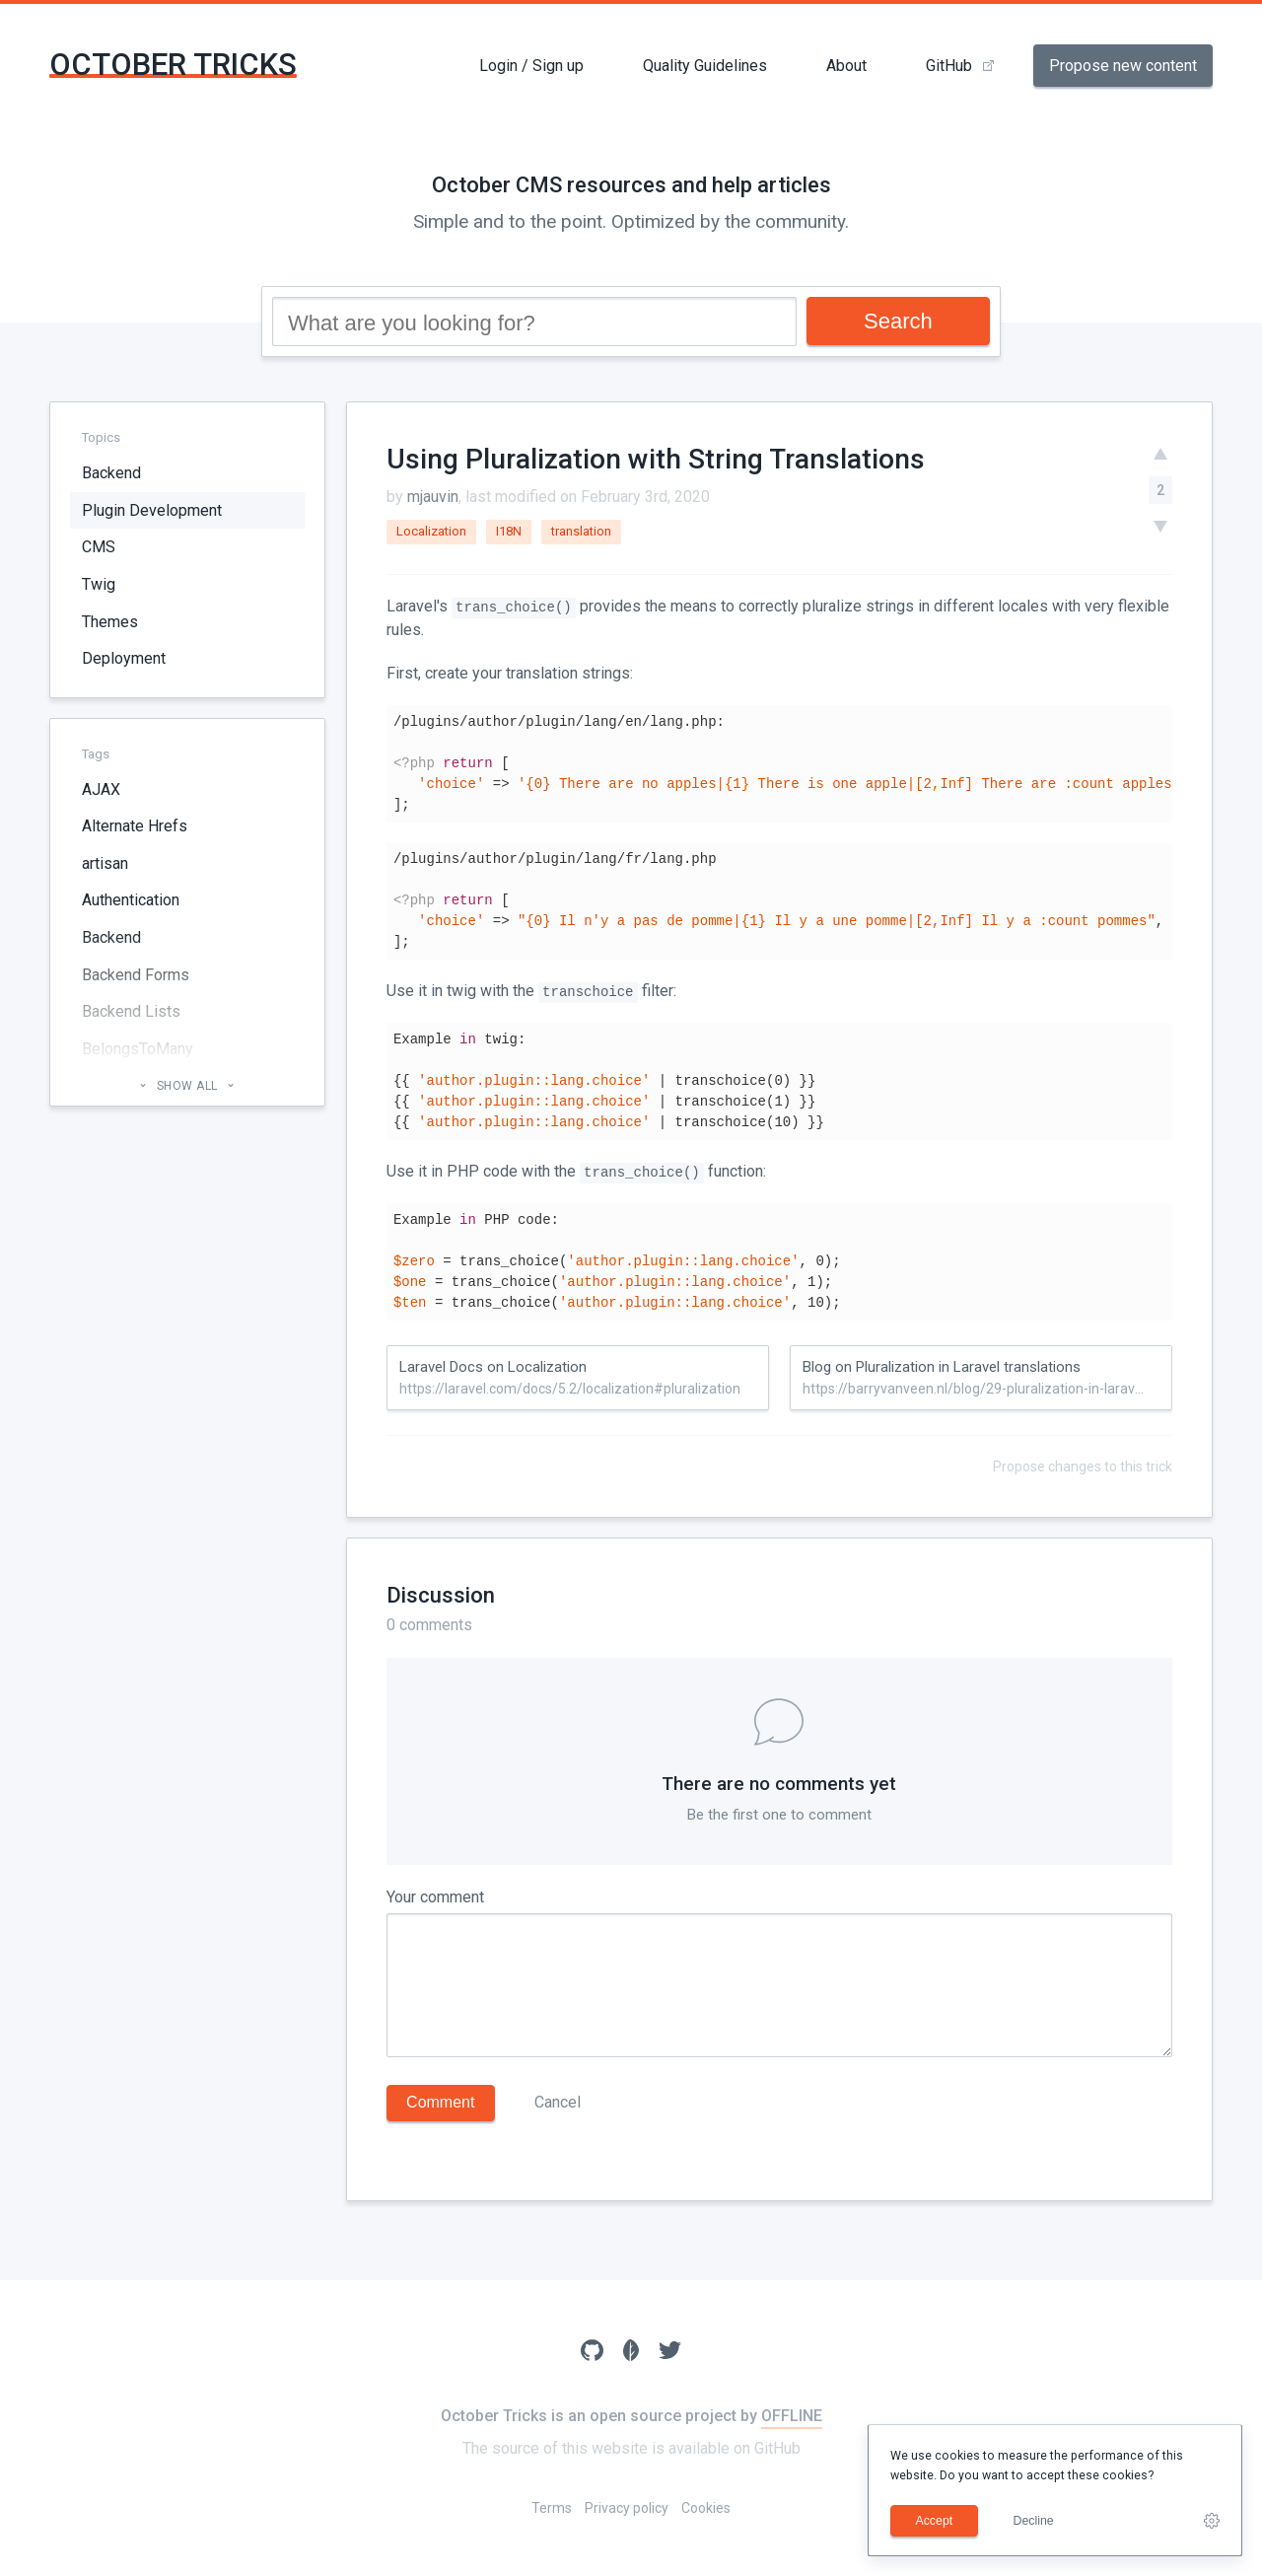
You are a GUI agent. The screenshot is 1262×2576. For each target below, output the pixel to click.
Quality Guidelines (705, 65)
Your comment (435, 1897)
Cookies (706, 2508)
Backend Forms (135, 975)
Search (898, 321)
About (846, 65)
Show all (187, 1086)
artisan (105, 863)
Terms (551, 2508)
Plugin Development (152, 510)
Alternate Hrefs (134, 826)
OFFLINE (791, 2415)
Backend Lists (131, 1011)
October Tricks (173, 64)
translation (581, 531)
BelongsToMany (137, 1048)
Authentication (130, 900)
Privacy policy (626, 2508)
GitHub (949, 65)
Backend (111, 473)
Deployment (124, 658)
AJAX (101, 789)
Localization (431, 531)
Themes (110, 621)
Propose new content (1123, 65)
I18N (509, 531)
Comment (440, 2102)
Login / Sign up (531, 65)
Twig (98, 584)
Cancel (557, 2102)
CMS (98, 546)
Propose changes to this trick (1082, 1466)
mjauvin (432, 496)
